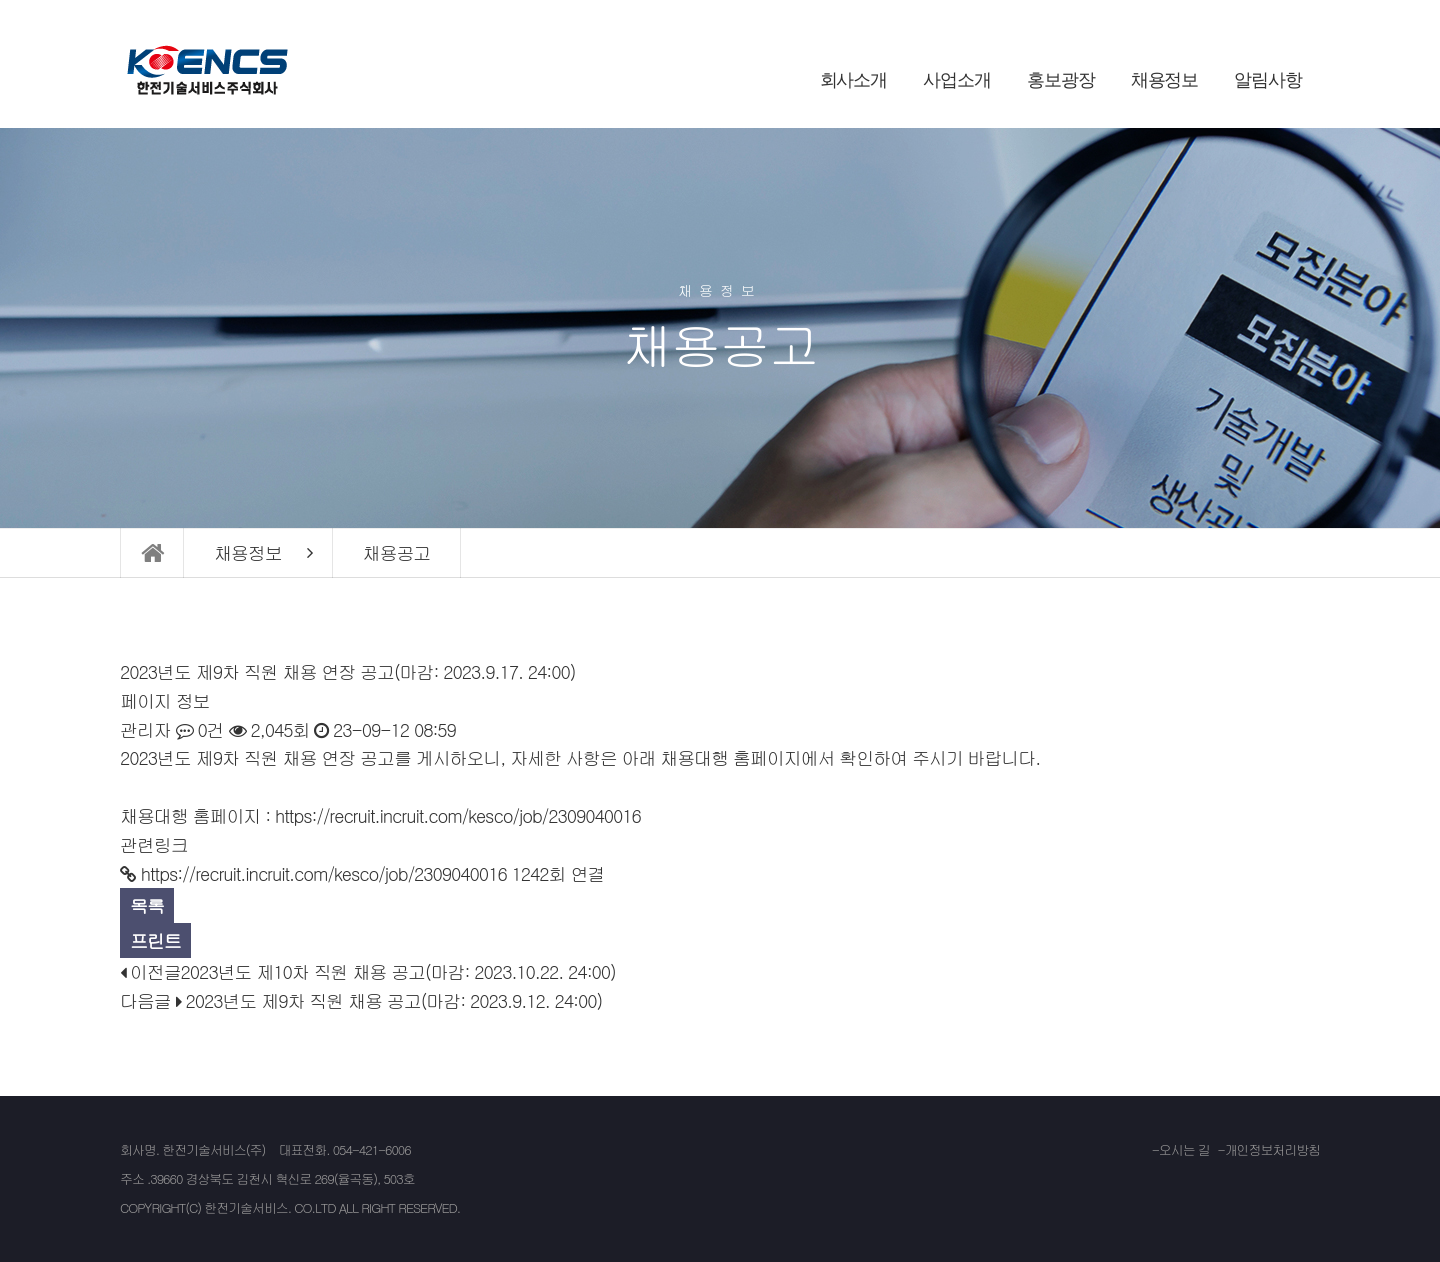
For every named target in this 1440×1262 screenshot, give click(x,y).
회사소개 (854, 80)
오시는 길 (1184, 1149)
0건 (200, 729)
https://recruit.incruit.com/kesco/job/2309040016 (458, 815)
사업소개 (957, 80)
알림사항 (1268, 80)
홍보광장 (1061, 80)
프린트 (155, 940)
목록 (147, 905)
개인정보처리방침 (1272, 1149)
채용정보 (1165, 80)
